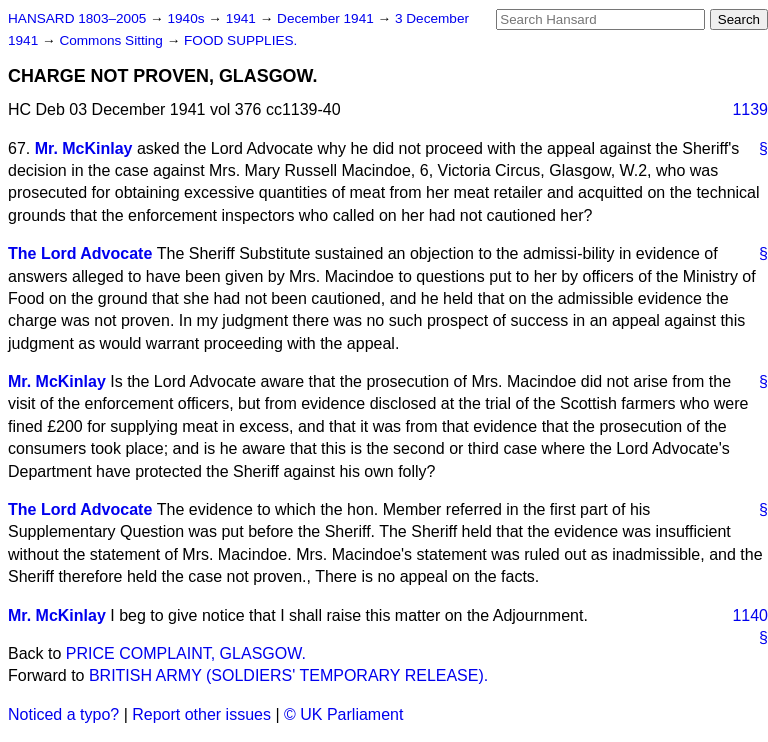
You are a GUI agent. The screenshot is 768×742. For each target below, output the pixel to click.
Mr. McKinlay (84, 148)
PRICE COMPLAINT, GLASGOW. (186, 653)
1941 (243, 18)
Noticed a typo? (63, 714)
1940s (187, 18)
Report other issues (201, 714)
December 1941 (327, 18)
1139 (750, 109)
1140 (750, 615)
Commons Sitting (112, 40)
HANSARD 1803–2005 (77, 18)
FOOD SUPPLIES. (240, 40)
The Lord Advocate (80, 253)
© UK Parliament (343, 714)
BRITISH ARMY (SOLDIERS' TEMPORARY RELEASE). (288, 675)
